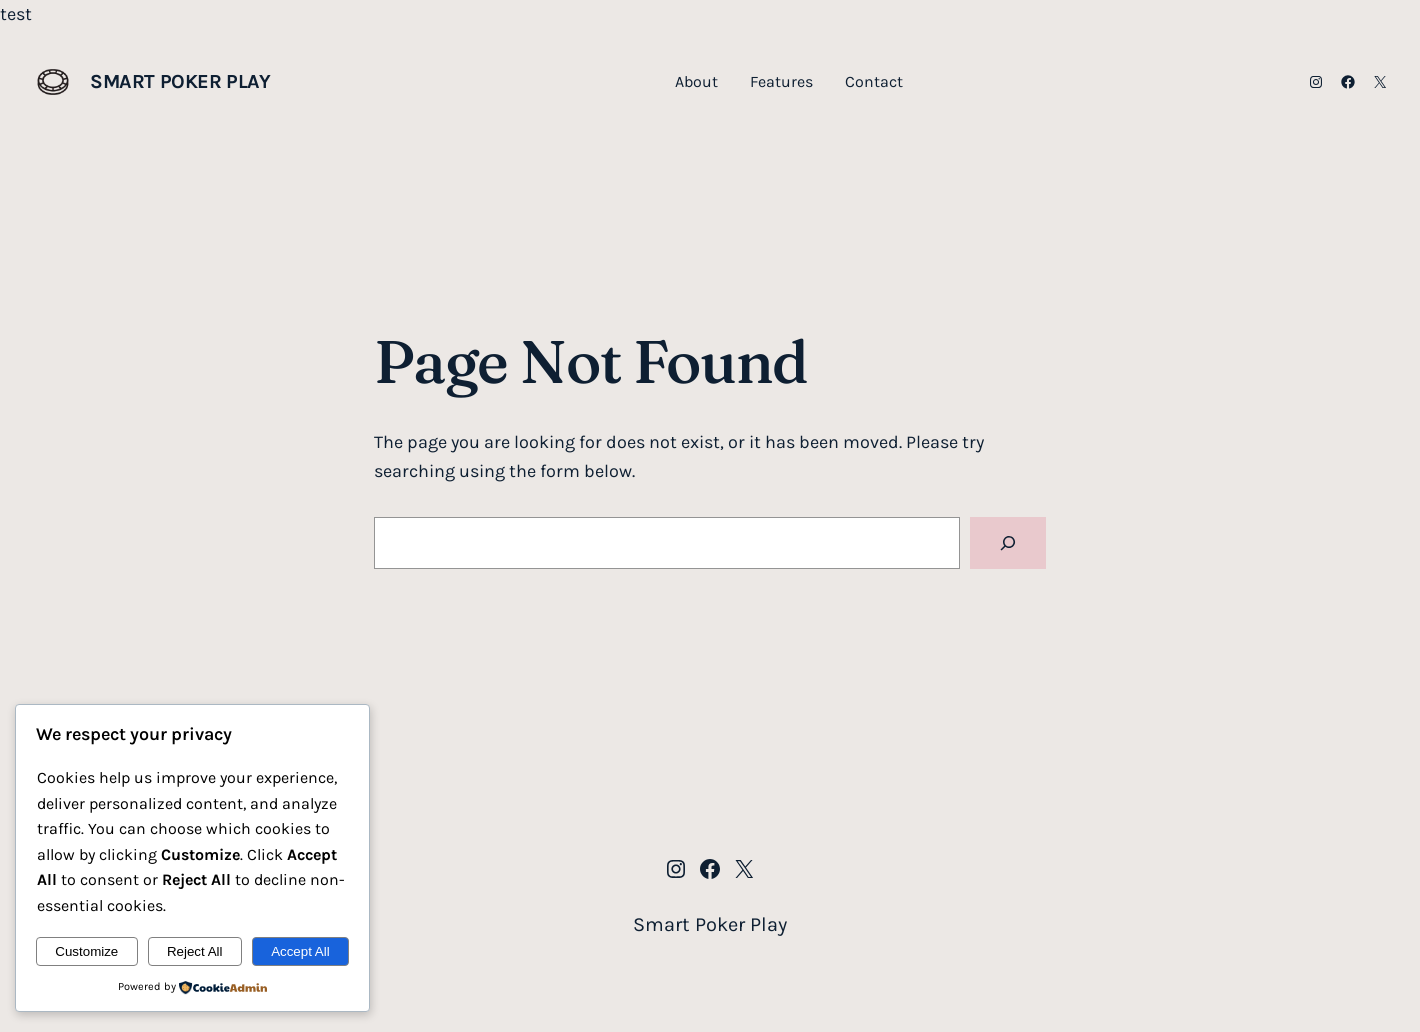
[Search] (1008, 543)
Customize (86, 951)
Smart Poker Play (180, 81)
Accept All (300, 951)
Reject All (195, 951)
